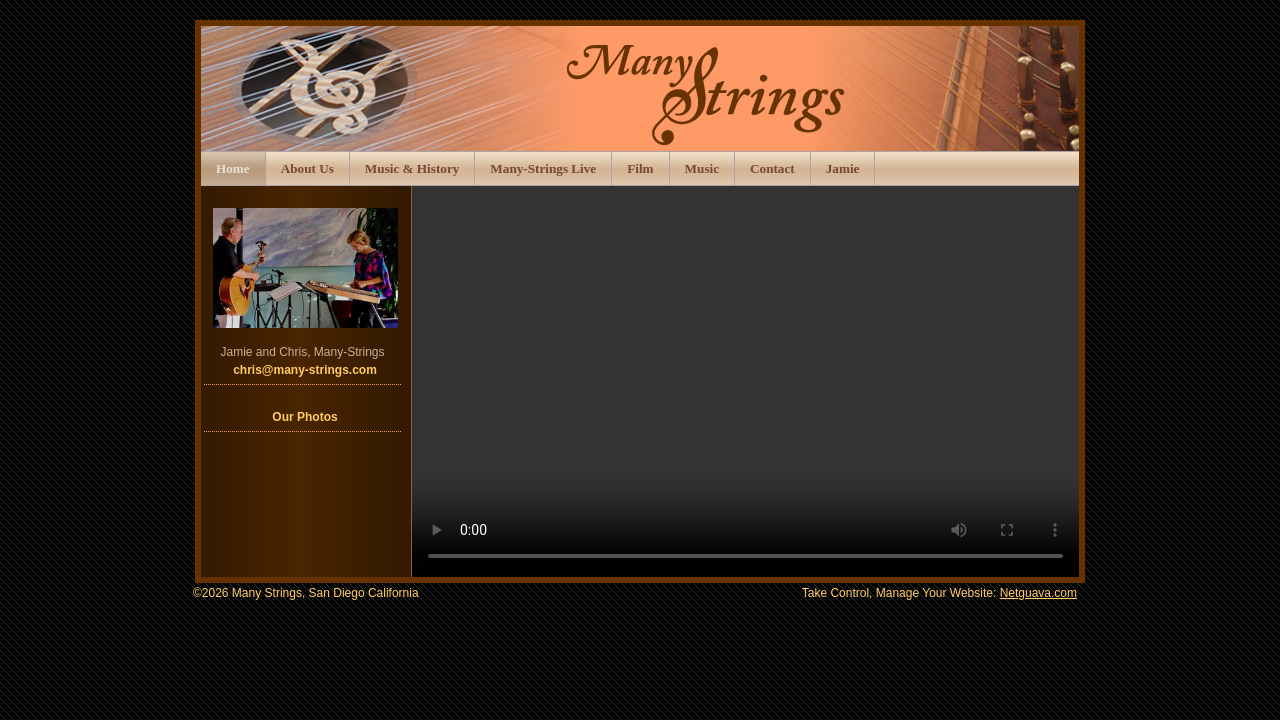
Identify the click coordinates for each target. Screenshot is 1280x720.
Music (702, 168)
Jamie (843, 168)
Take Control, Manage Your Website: (939, 593)
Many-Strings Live (543, 168)
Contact (772, 168)
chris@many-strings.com (305, 370)
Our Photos (304, 417)
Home (233, 168)
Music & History (412, 168)
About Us (307, 168)
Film (640, 168)
